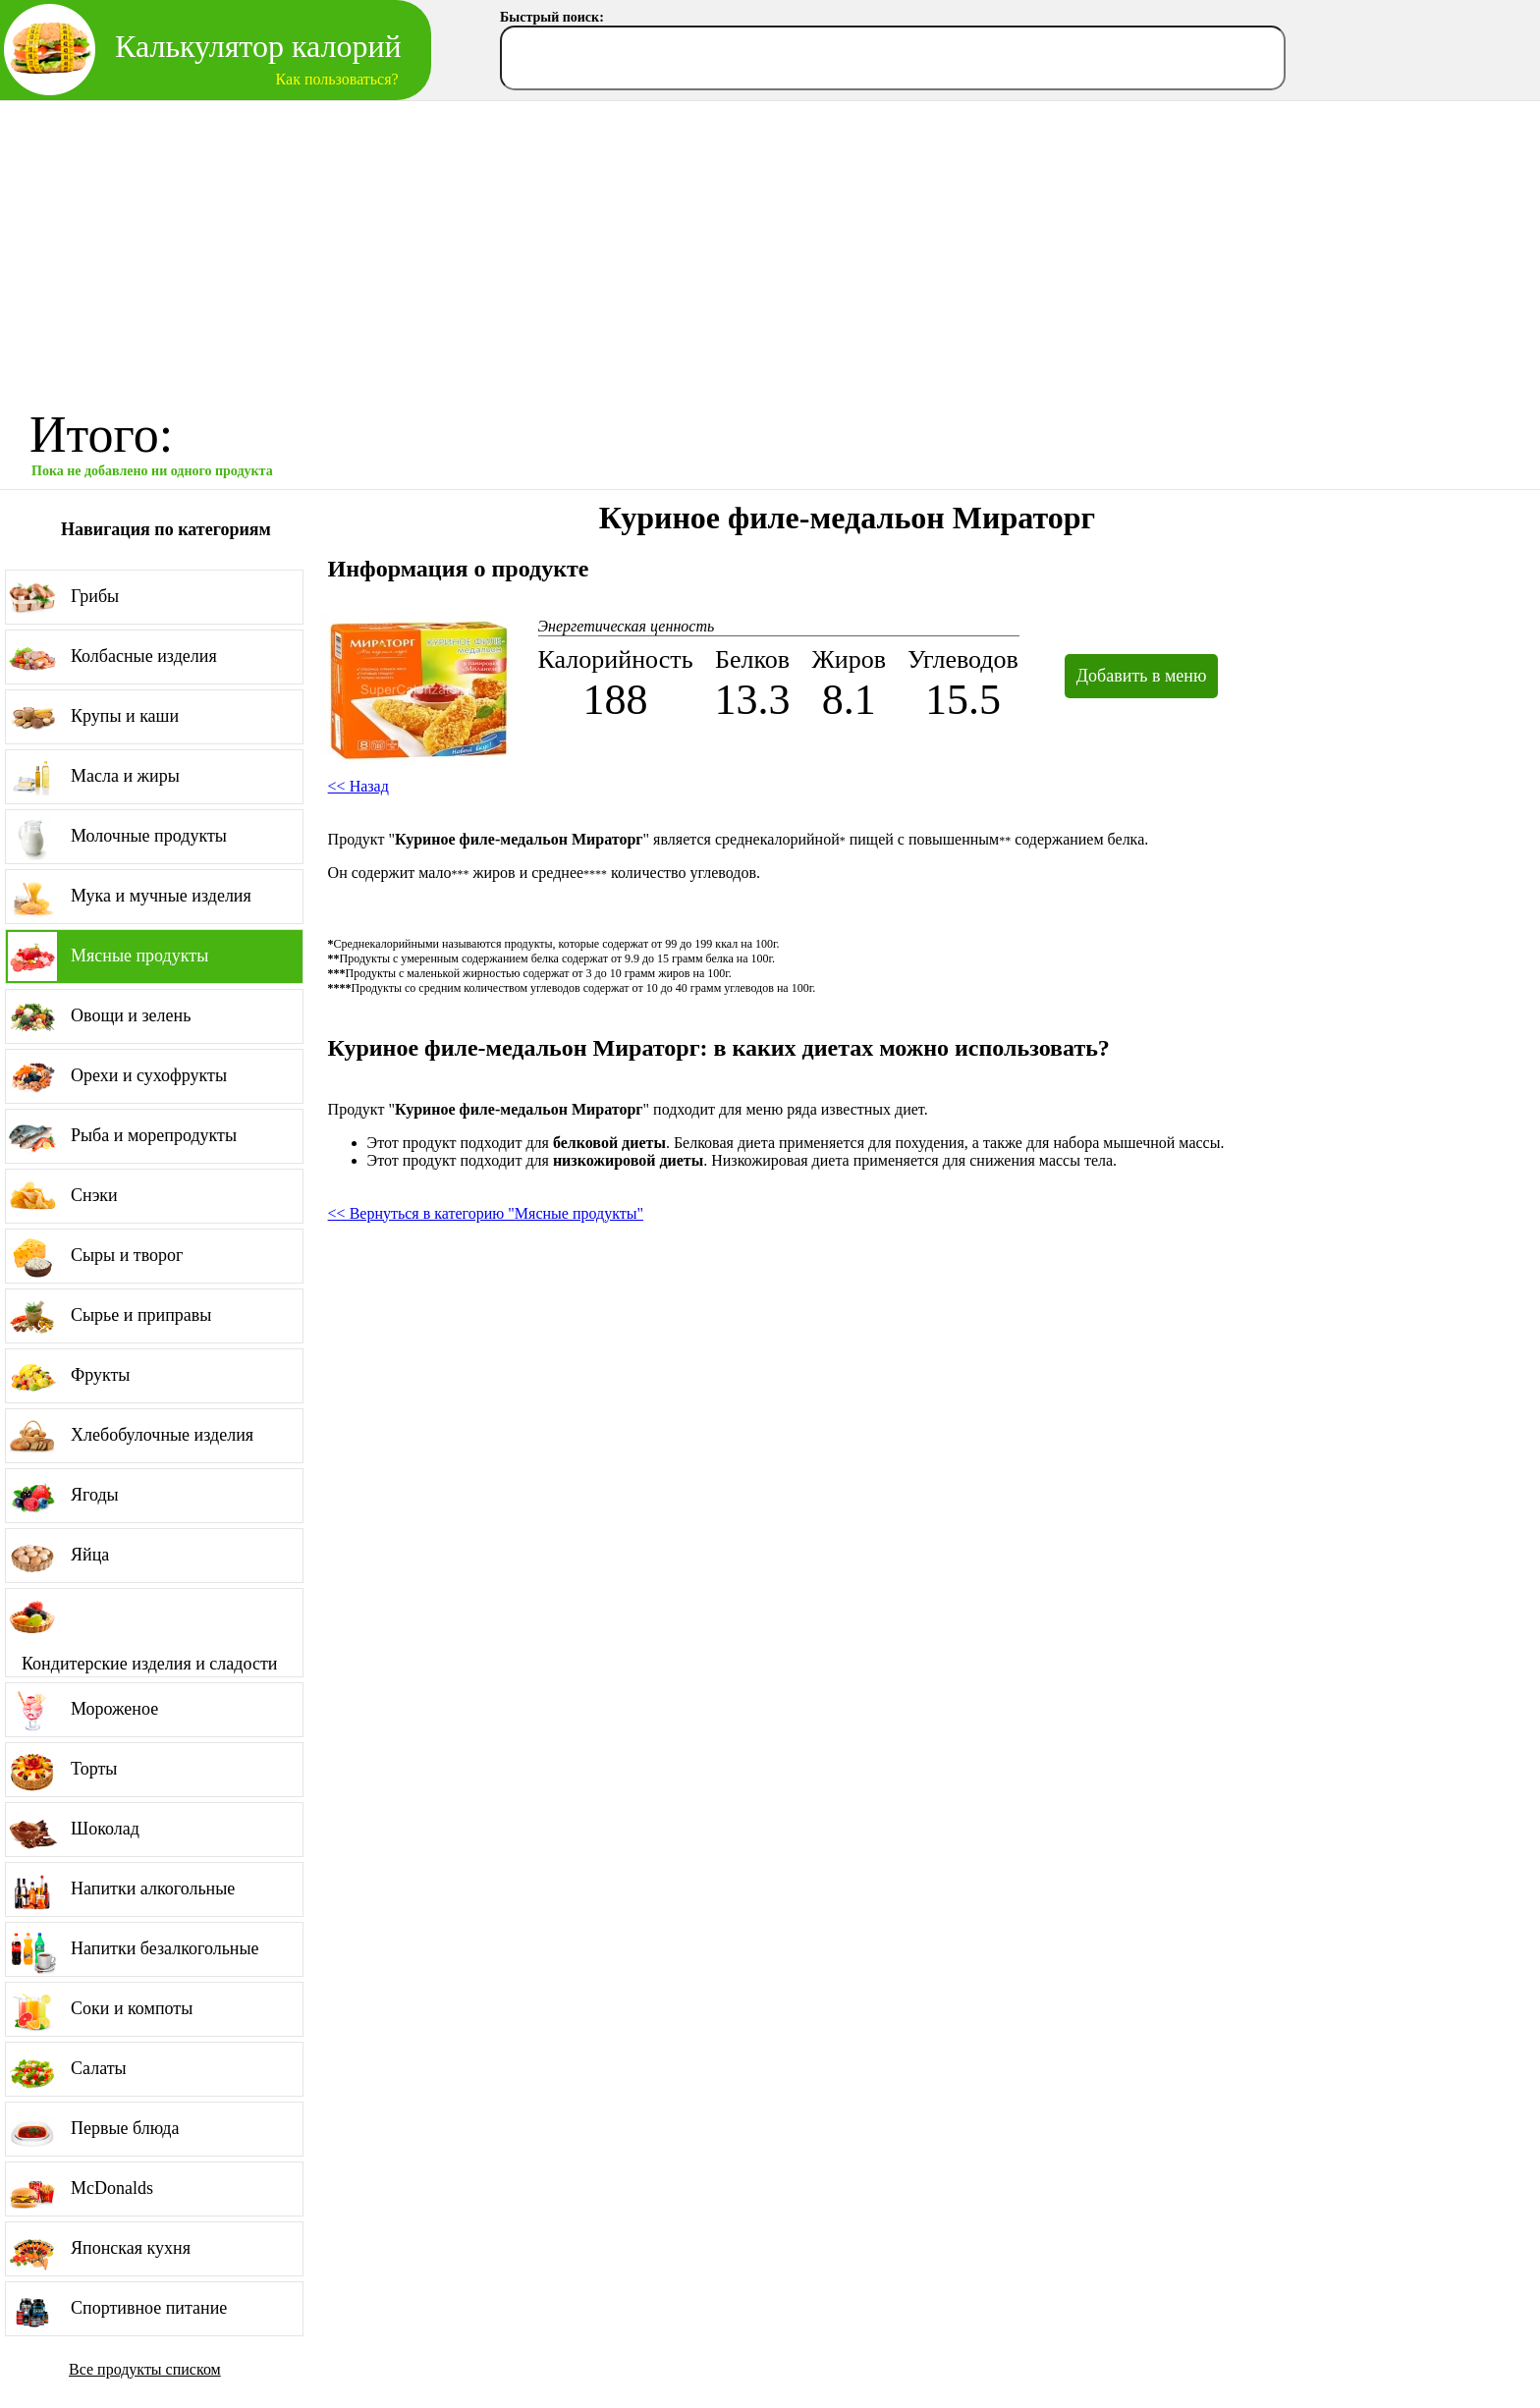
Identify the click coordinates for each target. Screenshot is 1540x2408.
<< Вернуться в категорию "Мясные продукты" (485, 1213)
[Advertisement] (770, 248)
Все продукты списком (145, 2369)
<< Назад (358, 786)
